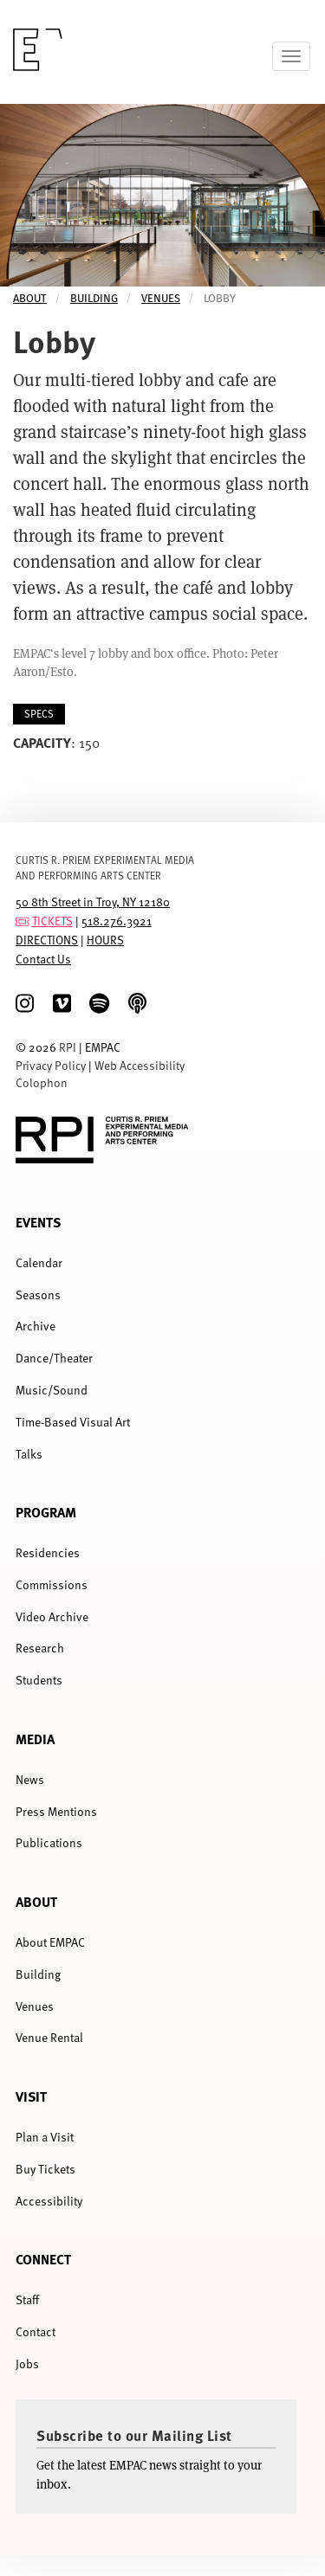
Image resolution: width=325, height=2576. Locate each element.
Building (94, 298)
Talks (29, 1454)
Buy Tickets (45, 2169)
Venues (160, 298)
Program (46, 1512)
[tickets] (22, 920)
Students (39, 1679)
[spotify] (99, 1003)
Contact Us (43, 958)
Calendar (39, 1262)
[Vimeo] (62, 1003)
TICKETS (52, 920)
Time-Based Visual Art (73, 1422)
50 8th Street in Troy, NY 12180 (93, 901)
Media (35, 1738)
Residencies (48, 1552)
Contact (35, 2331)
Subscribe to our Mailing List (134, 2435)
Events (38, 1222)
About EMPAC (50, 1942)
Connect (43, 2259)
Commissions (52, 1584)
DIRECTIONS (47, 939)
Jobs (27, 2363)
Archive (35, 1325)
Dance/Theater (54, 1357)
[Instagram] (25, 1003)
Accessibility (49, 2201)
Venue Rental (49, 2037)
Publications (49, 1842)
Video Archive (52, 1616)
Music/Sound (52, 1389)
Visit (31, 2096)
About (30, 298)
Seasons (38, 1294)
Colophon (42, 1082)
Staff (27, 2299)
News (30, 1779)
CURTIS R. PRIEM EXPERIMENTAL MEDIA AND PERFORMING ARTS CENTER (105, 867)
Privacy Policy (51, 1065)
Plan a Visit (45, 2136)
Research (40, 1647)
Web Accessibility (139, 1065)
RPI (67, 1047)
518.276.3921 (116, 920)
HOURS (105, 939)
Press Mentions (56, 1811)
